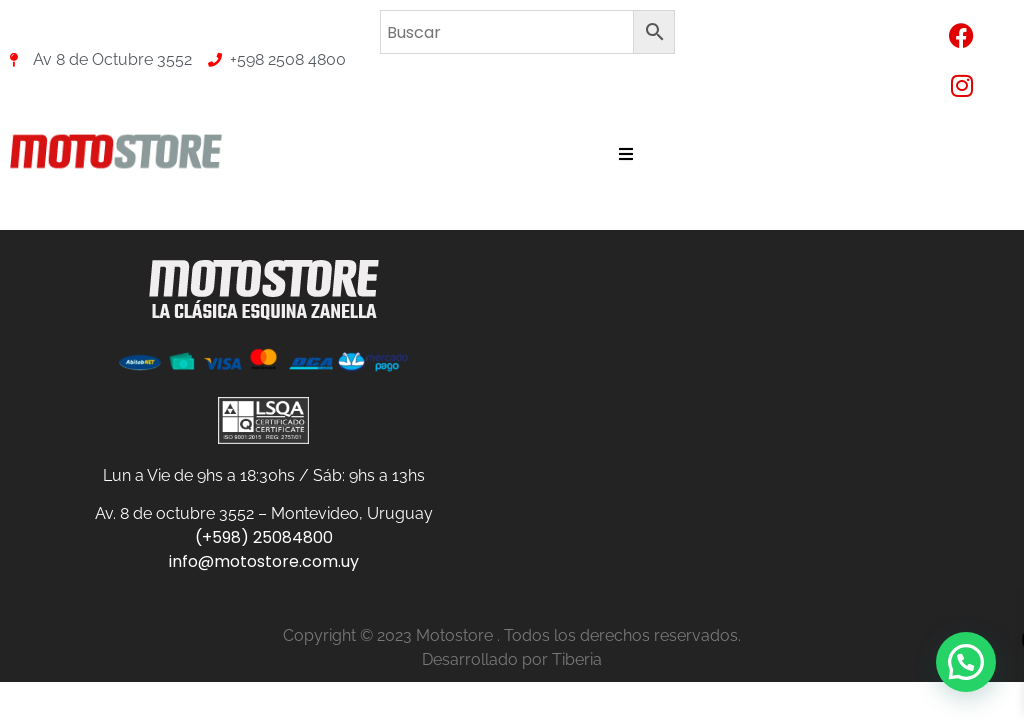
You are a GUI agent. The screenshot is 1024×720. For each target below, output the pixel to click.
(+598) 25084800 (264, 537)
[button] (966, 662)
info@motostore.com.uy (264, 561)
